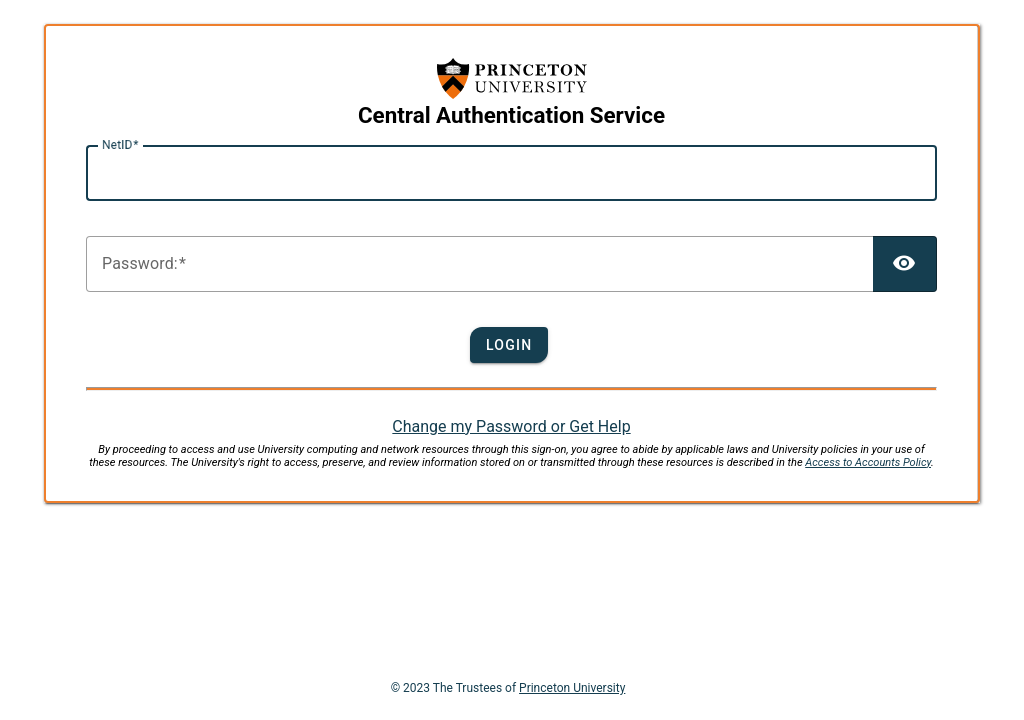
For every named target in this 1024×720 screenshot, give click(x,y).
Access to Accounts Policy (868, 462)
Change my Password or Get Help (511, 426)
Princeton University (572, 688)
